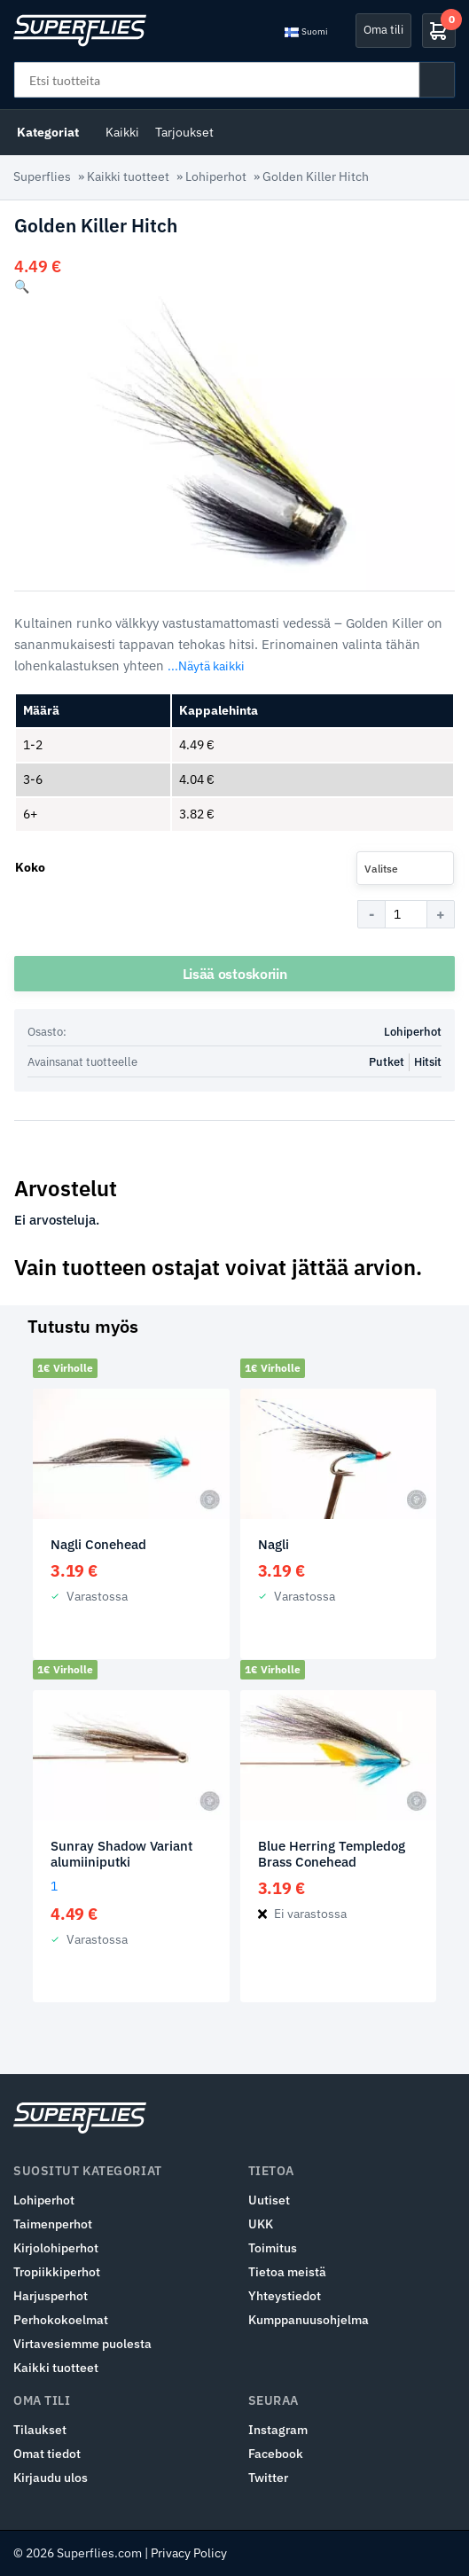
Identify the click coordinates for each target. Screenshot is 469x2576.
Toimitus (272, 2248)
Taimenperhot (52, 2224)
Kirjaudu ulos (50, 2478)
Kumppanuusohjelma (308, 2320)
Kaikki (122, 132)
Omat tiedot (47, 2454)
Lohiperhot (215, 176)
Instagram (278, 2430)
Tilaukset (39, 2430)
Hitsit (428, 1061)
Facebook (275, 2454)
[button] (21, 286)
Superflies (42, 176)
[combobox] (405, 868)
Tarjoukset (184, 132)
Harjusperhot (50, 2296)
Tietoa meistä (287, 2272)
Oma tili (383, 29)
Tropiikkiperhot (56, 2272)
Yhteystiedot (284, 2296)
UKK (260, 2224)
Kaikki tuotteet (128, 176)
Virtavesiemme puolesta (82, 2344)
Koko (30, 867)
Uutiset (269, 2200)
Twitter (268, 2478)
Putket (386, 1061)
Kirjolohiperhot (55, 2248)
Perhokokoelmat (60, 2320)
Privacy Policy (189, 2553)
